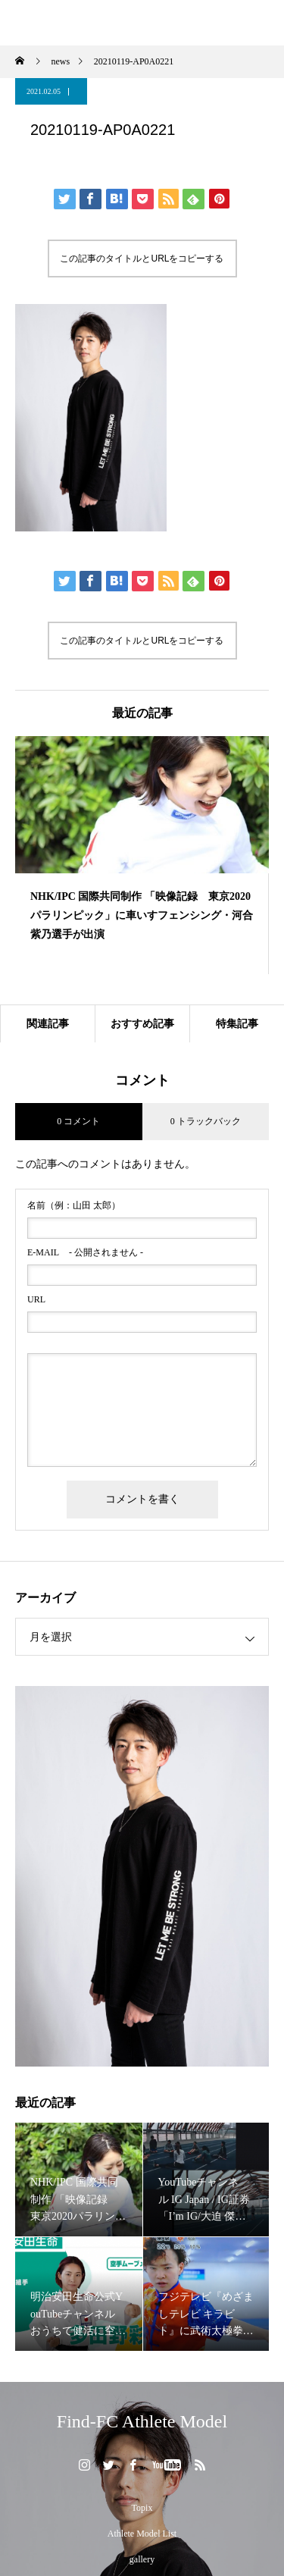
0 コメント (78, 1121)
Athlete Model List (142, 2533)
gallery (142, 2559)
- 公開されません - (85, 1252)
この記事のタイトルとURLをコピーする (141, 258)
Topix (142, 2507)
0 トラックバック (205, 1121)
